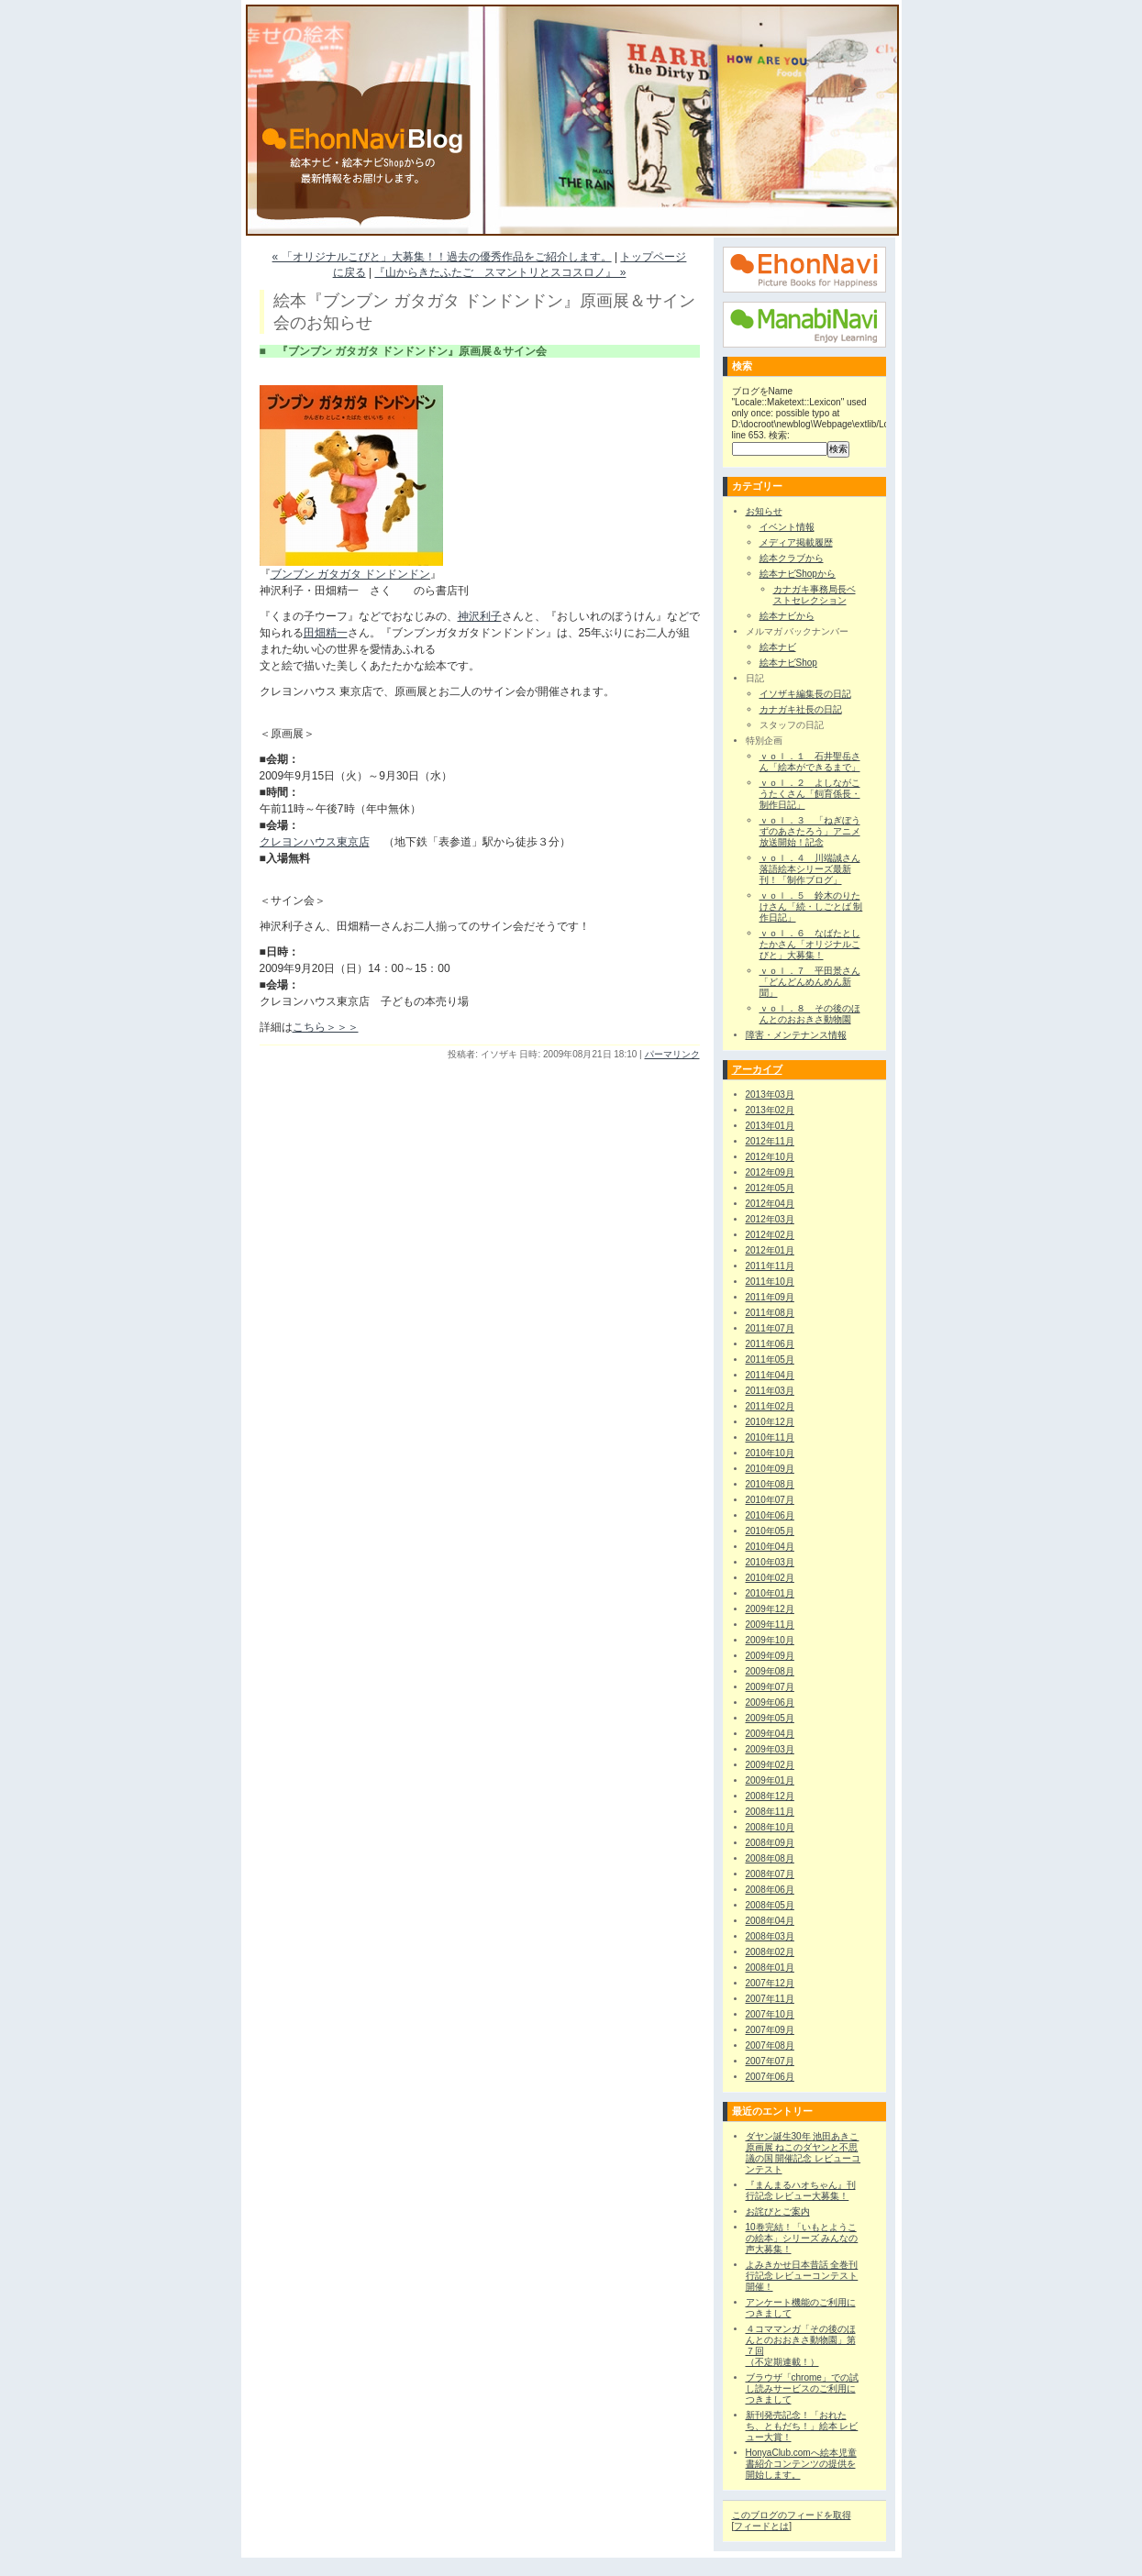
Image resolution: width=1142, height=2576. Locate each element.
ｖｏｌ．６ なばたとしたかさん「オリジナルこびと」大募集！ (809, 944)
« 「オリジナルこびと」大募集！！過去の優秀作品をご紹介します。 (442, 256)
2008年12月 (770, 1796)
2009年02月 (770, 1765)
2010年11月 (770, 1437)
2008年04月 (770, 1921)
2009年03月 (770, 1749)
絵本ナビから (787, 616)
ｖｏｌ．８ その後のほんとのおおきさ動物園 (809, 1013)
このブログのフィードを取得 (791, 2515)
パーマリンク (672, 1054)
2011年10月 (770, 1282)
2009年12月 (770, 1609)
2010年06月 (770, 1515)
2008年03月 (770, 1936)
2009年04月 (770, 1734)
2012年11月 (770, 1141)
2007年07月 (770, 2061)
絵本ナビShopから (797, 574)
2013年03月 (770, 1094)
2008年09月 (770, 1843)
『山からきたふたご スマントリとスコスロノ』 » (500, 272)
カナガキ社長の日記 (800, 709)
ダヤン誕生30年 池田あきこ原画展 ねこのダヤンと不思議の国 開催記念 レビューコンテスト (803, 2152)
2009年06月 (770, 1702)
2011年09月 (770, 1297)
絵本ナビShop (788, 663)
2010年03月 (770, 1562)
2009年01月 (770, 1780)
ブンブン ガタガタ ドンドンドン (351, 574)
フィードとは (761, 2526)
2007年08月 (770, 2045)
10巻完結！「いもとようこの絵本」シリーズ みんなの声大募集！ (802, 2238)
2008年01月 (770, 1967)
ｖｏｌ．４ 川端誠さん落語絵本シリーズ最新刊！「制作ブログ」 (809, 869)
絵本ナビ (777, 647)
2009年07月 (770, 1687)
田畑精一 (326, 632)
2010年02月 (770, 1578)
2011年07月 (770, 1328)
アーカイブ (757, 1069)
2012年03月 (770, 1219)
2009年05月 (770, 1718)
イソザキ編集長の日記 (805, 694)
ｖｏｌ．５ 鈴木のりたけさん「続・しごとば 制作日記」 (811, 906)
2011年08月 (770, 1313)
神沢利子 (480, 616)
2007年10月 (770, 2014)
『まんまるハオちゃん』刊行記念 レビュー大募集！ (801, 2190)
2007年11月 (770, 1999)
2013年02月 (770, 1110)
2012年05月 (770, 1188)
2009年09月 (770, 1656)
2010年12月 (770, 1422)
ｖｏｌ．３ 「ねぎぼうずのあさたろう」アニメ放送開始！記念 (809, 831)
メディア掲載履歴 (796, 542)
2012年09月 (770, 1172)
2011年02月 (770, 1406)
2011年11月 (770, 1266)
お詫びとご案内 (778, 2211)
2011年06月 (770, 1344)
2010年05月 (770, 1531)
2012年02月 (770, 1235)
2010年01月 (770, 1593)
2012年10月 (770, 1157)
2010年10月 (770, 1453)
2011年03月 (770, 1391)
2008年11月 (770, 1812)
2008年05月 (770, 1905)
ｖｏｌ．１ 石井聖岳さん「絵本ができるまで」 (809, 761)
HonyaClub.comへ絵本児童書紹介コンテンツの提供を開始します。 (801, 2464)
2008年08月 (770, 1858)
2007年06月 (770, 2077)
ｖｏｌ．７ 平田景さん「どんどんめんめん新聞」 (809, 982)
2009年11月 (770, 1625)
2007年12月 (770, 1983)
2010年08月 (770, 1484)
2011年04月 (770, 1375)
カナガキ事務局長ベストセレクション (814, 594)
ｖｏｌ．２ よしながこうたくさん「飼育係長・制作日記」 (809, 794)
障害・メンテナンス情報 (796, 1035)
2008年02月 (770, 1952)
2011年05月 (770, 1359)
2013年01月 (770, 1126)
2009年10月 (770, 1640)
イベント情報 (787, 527)
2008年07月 (770, 1874)
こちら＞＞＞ (326, 1027)
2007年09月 (770, 2030)
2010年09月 (770, 1469)
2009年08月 (770, 1671)
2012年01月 (770, 1250)
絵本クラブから (791, 558)
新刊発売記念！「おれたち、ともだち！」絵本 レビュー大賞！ (802, 2426)
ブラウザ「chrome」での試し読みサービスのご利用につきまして (802, 2388)
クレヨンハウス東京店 (315, 841)
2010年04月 (770, 1547)
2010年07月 (770, 1500)
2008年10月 (770, 1827)
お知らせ (764, 511)
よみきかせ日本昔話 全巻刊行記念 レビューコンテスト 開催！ (802, 2276)
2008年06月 (770, 1890)
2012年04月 (770, 1204)
